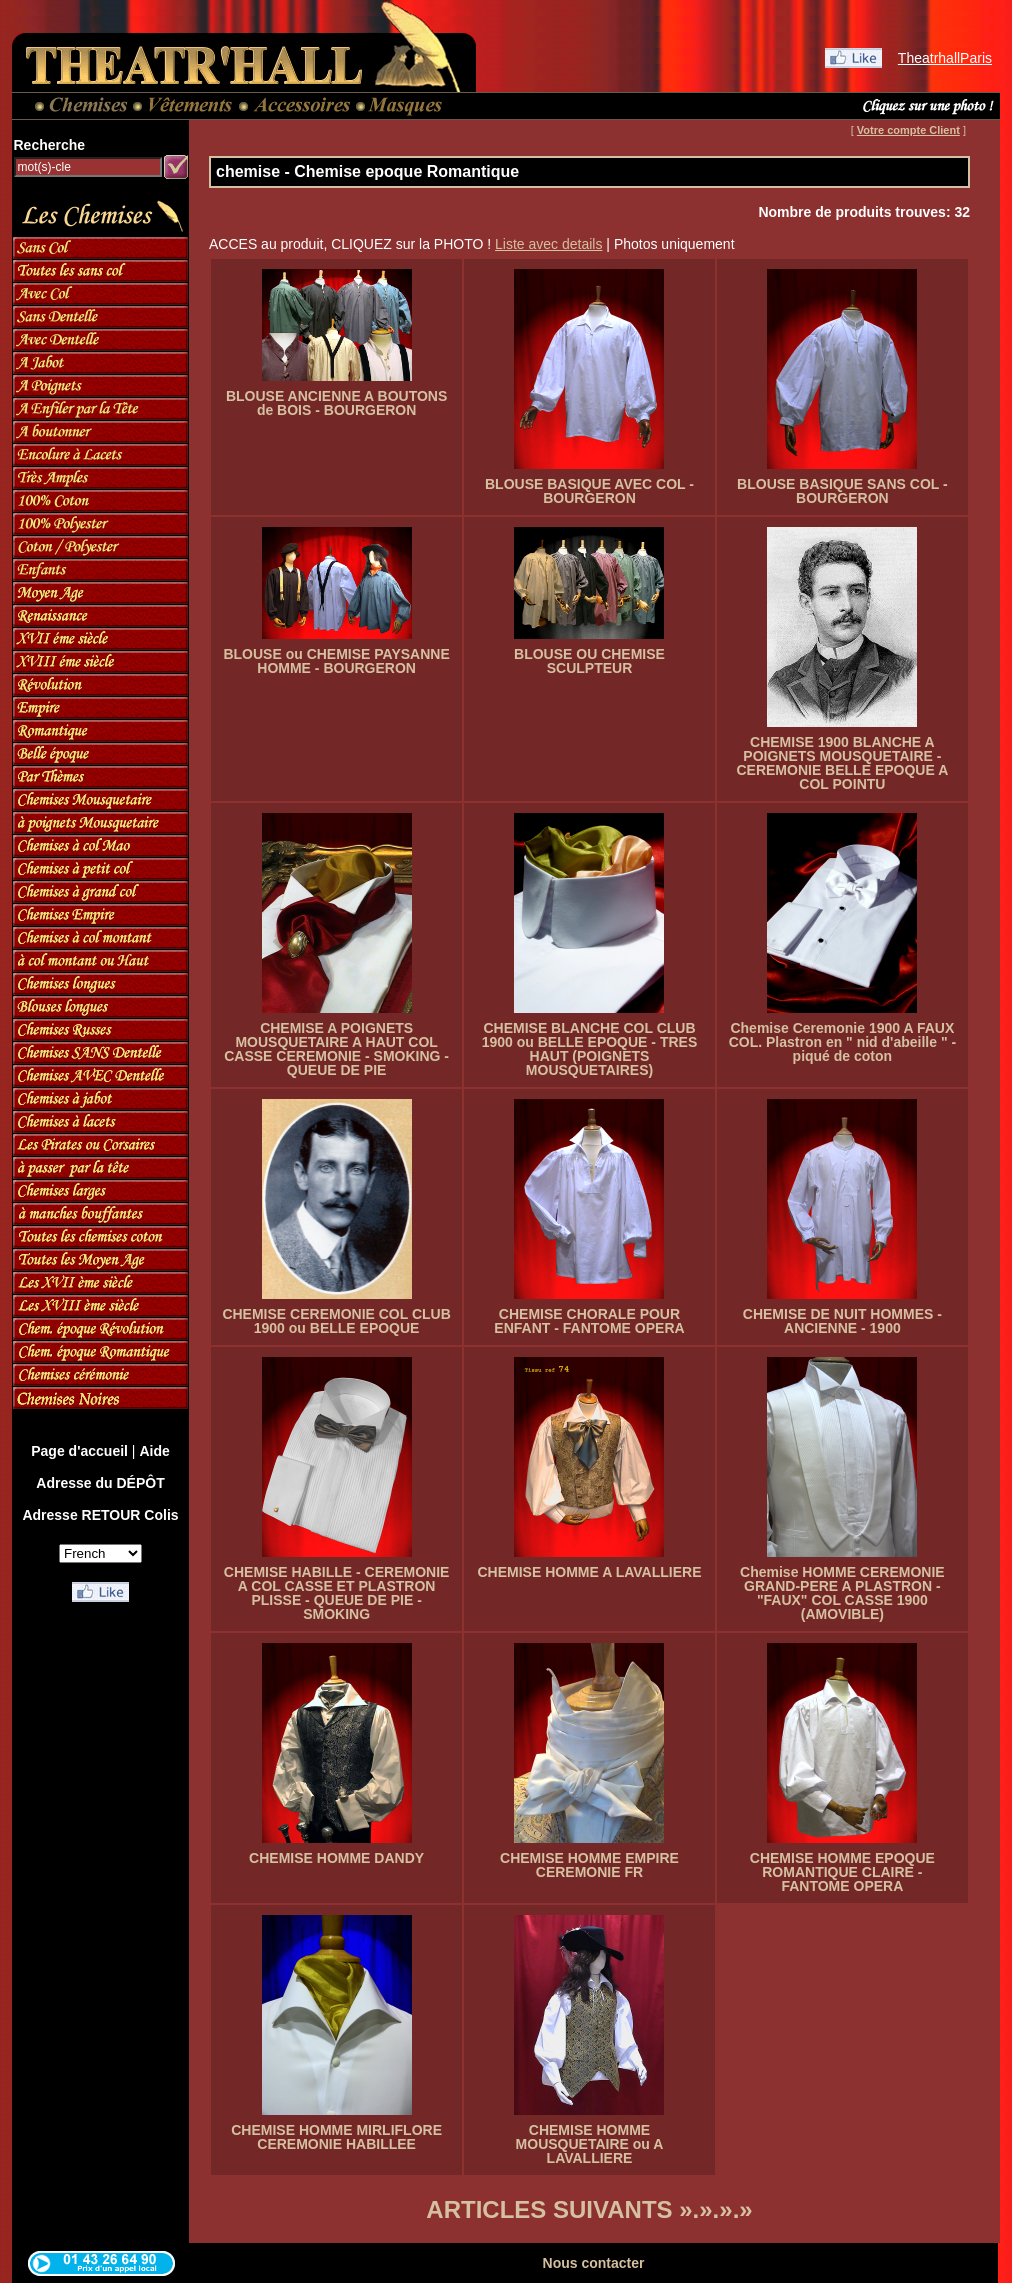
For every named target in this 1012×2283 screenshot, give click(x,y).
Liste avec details (548, 244)
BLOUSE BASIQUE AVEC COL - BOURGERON (589, 491)
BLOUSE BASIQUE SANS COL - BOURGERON (842, 491)
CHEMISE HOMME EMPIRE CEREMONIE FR (589, 1865)
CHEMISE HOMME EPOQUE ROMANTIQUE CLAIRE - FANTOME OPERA (842, 1872)
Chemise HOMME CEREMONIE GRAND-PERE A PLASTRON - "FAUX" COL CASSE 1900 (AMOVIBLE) (842, 1593)
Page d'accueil (79, 1451)
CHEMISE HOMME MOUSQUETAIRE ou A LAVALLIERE (590, 2144)
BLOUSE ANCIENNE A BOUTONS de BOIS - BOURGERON (336, 403)
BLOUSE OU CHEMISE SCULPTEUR (589, 661)
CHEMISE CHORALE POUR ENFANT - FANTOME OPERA (589, 1321)
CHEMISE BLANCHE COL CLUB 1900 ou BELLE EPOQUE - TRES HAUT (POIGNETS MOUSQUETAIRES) (590, 1049)
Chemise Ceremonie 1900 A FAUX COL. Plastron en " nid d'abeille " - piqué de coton (842, 1042)
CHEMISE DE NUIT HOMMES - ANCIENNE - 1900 (842, 1321)
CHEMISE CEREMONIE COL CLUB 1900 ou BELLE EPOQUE (336, 1321)
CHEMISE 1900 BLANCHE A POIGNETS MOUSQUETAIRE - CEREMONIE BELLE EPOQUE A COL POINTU (842, 763)
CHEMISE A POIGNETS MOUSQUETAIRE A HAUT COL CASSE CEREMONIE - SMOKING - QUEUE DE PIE (336, 1049)
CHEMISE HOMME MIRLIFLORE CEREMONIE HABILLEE (336, 2137)
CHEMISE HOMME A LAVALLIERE (589, 1572)
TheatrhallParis (945, 58)
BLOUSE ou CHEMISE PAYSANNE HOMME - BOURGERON (336, 661)
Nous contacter (594, 2263)
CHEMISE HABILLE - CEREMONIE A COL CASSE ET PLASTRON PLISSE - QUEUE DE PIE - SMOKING (337, 1593)
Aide (154, 1451)
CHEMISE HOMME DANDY (336, 1858)
